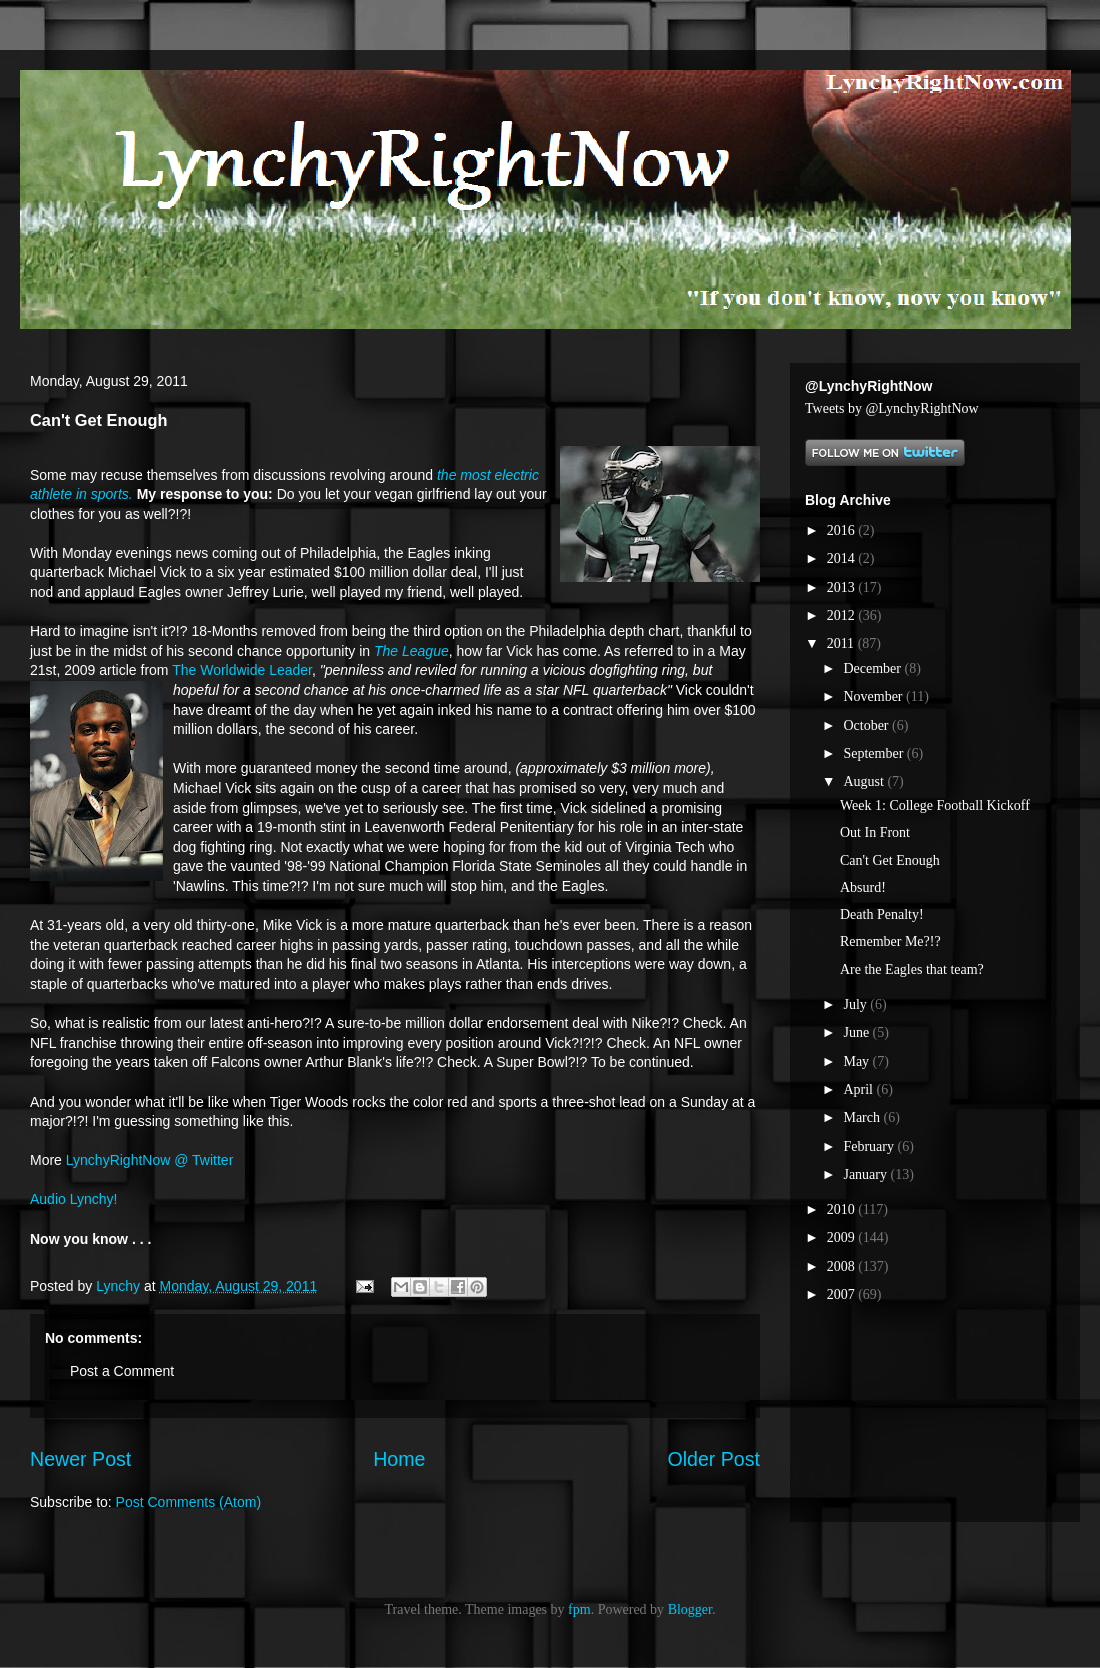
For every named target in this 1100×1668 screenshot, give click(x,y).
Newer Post (80, 1459)
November (874, 696)
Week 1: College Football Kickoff (935, 805)
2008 (843, 1266)
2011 (842, 643)
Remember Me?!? (890, 941)
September (874, 753)
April (859, 1089)
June (857, 1032)
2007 (843, 1294)
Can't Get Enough (890, 860)
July (856, 1004)
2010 (843, 1209)
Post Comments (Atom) (188, 1502)
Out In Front (875, 832)
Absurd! (863, 887)
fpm (579, 1609)
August (865, 781)
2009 (843, 1237)
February (870, 1146)
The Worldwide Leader (242, 670)
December (873, 668)
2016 (843, 530)
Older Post (713, 1459)
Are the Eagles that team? (912, 969)
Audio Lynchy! (73, 1199)
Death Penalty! (882, 914)
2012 (843, 615)
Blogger (690, 1609)
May (857, 1061)
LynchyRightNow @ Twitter (150, 1160)
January (866, 1174)
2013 (843, 587)
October (867, 725)
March (863, 1117)
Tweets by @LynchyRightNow (892, 408)
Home (399, 1459)
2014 (843, 558)
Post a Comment (122, 1371)
